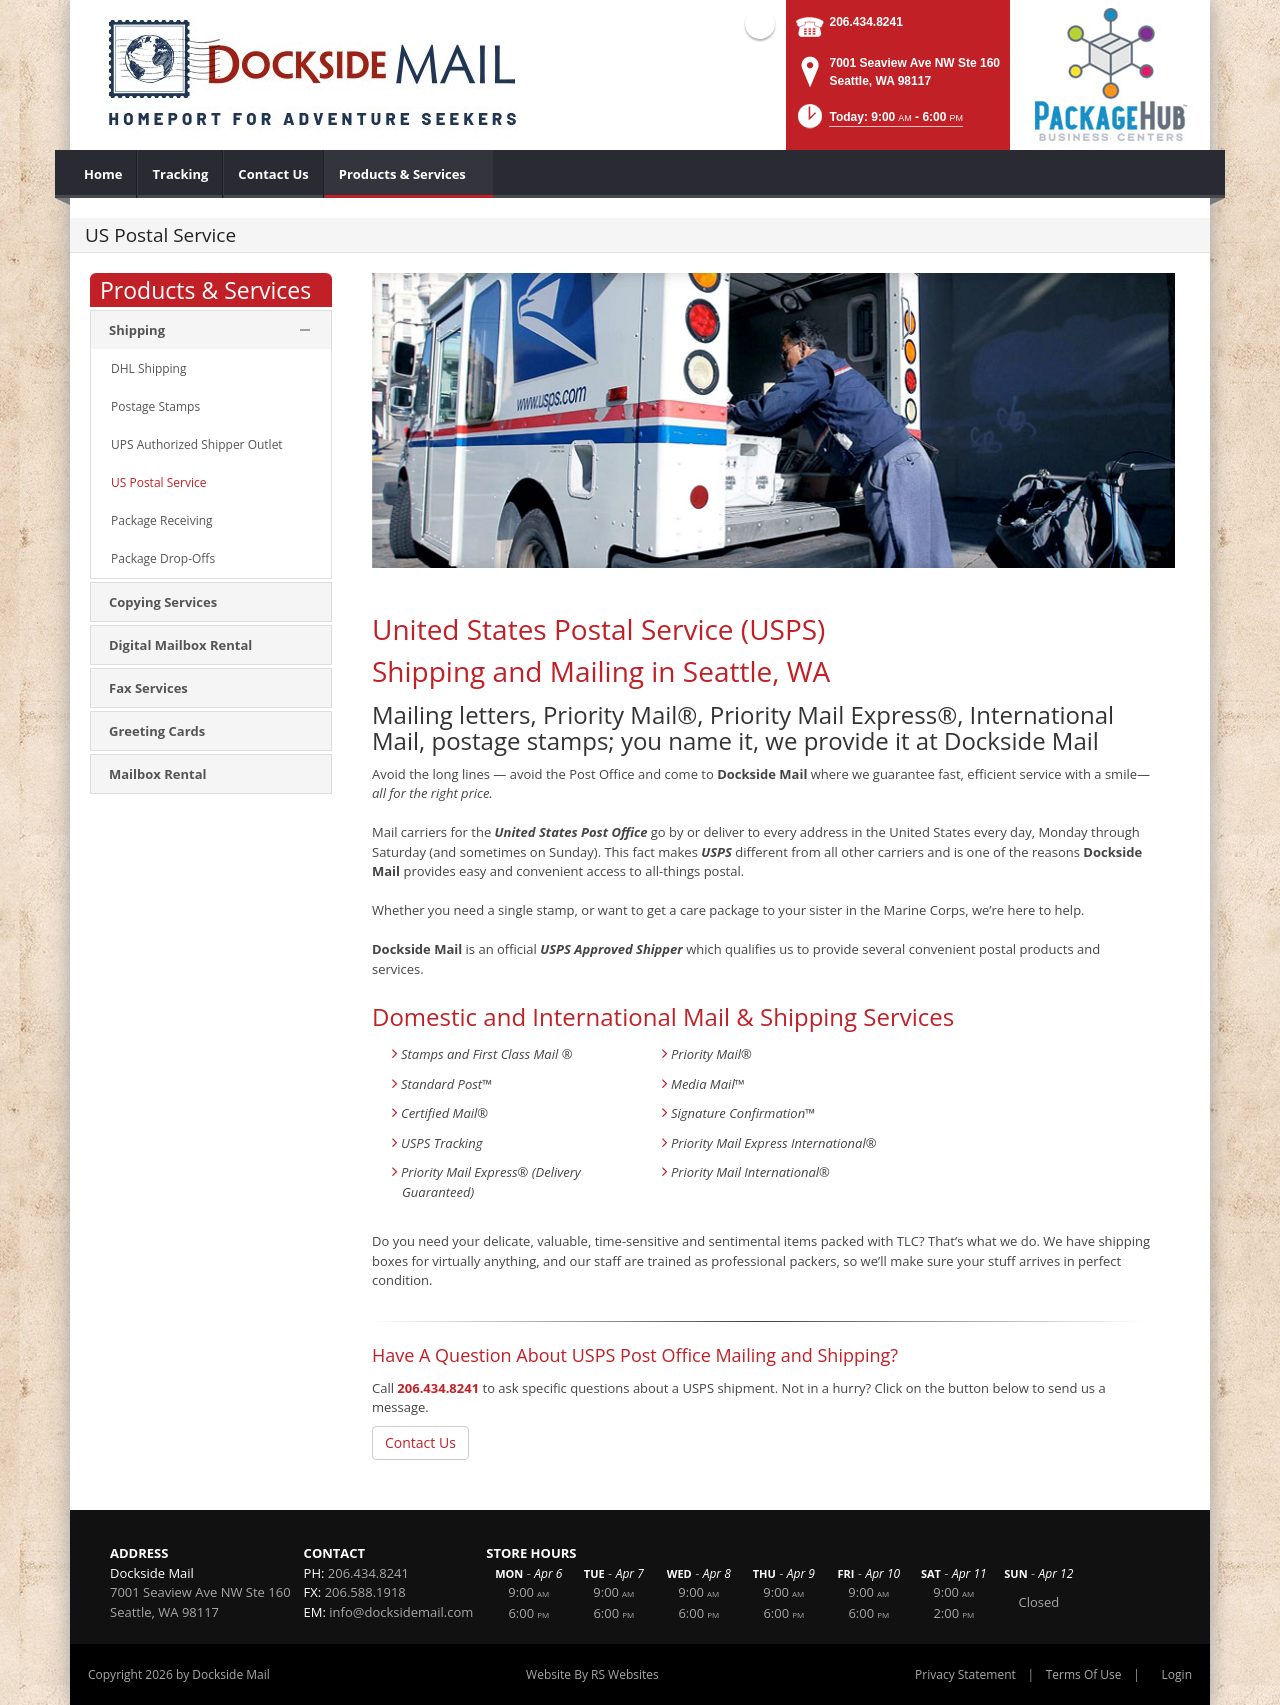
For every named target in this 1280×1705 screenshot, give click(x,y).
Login (1177, 1674)
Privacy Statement (965, 1674)
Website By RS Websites (592, 1674)
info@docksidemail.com (401, 1612)
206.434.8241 (865, 22)
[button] (878, 122)
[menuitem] (103, 174)
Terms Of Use (1084, 1674)
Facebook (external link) (760, 24)
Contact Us (420, 1442)
